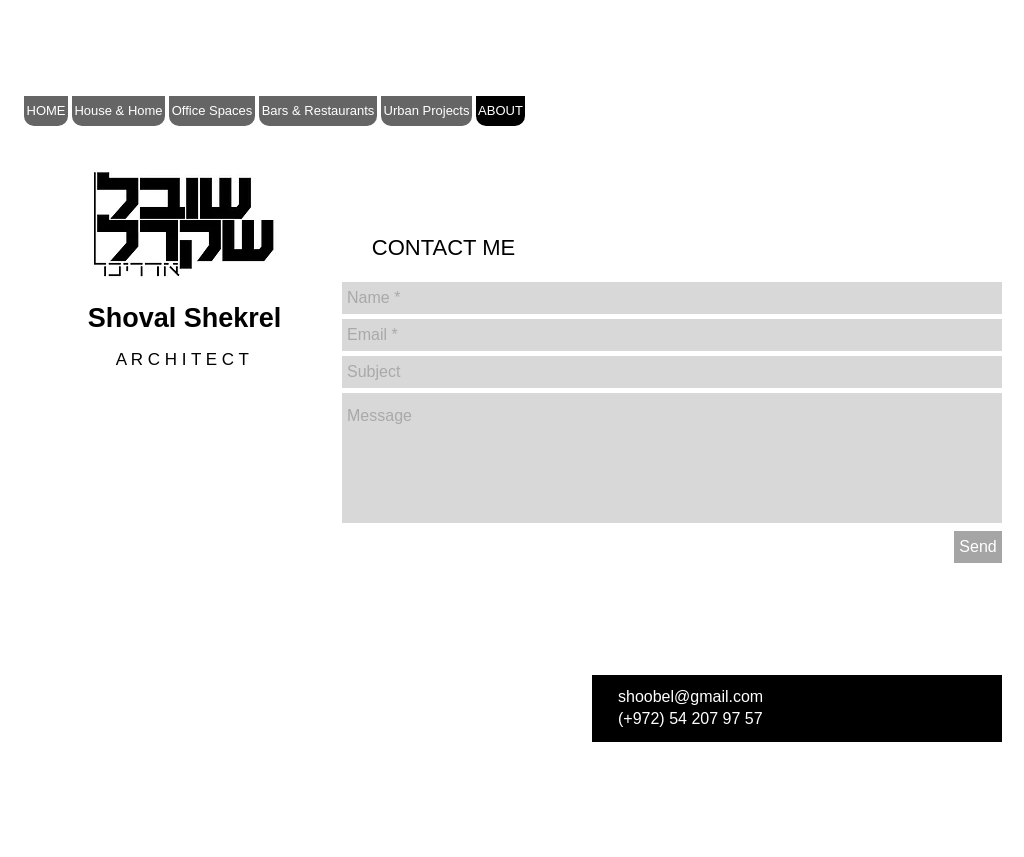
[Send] (978, 547)
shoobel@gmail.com (690, 696)
